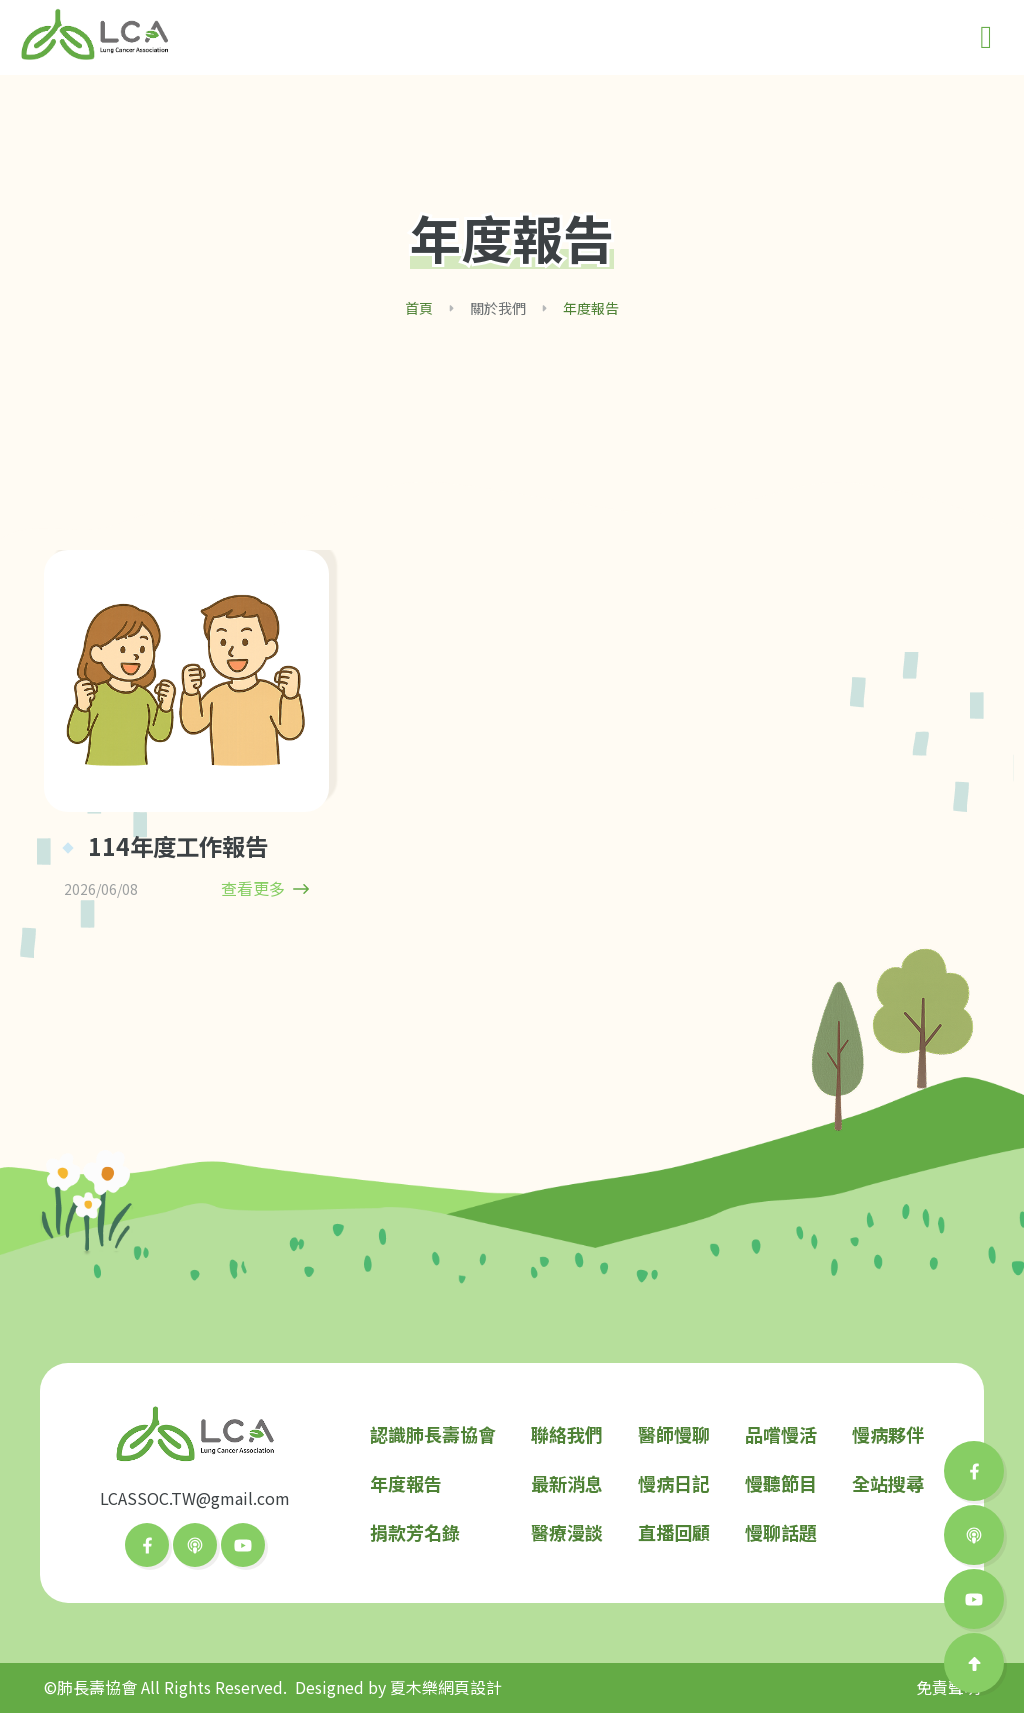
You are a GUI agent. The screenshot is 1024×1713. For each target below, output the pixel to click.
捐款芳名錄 (415, 1532)
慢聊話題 (781, 1532)
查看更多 (265, 889)
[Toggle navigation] (986, 37)
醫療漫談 (567, 1532)
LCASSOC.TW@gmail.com (195, 1498)
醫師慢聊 (674, 1434)
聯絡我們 (567, 1434)
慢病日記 (674, 1483)
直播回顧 (674, 1532)
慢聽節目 (781, 1483)
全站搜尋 (888, 1483)
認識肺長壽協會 (433, 1434)
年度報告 (406, 1483)
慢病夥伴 (888, 1434)
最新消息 (567, 1483)
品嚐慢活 (781, 1434)
